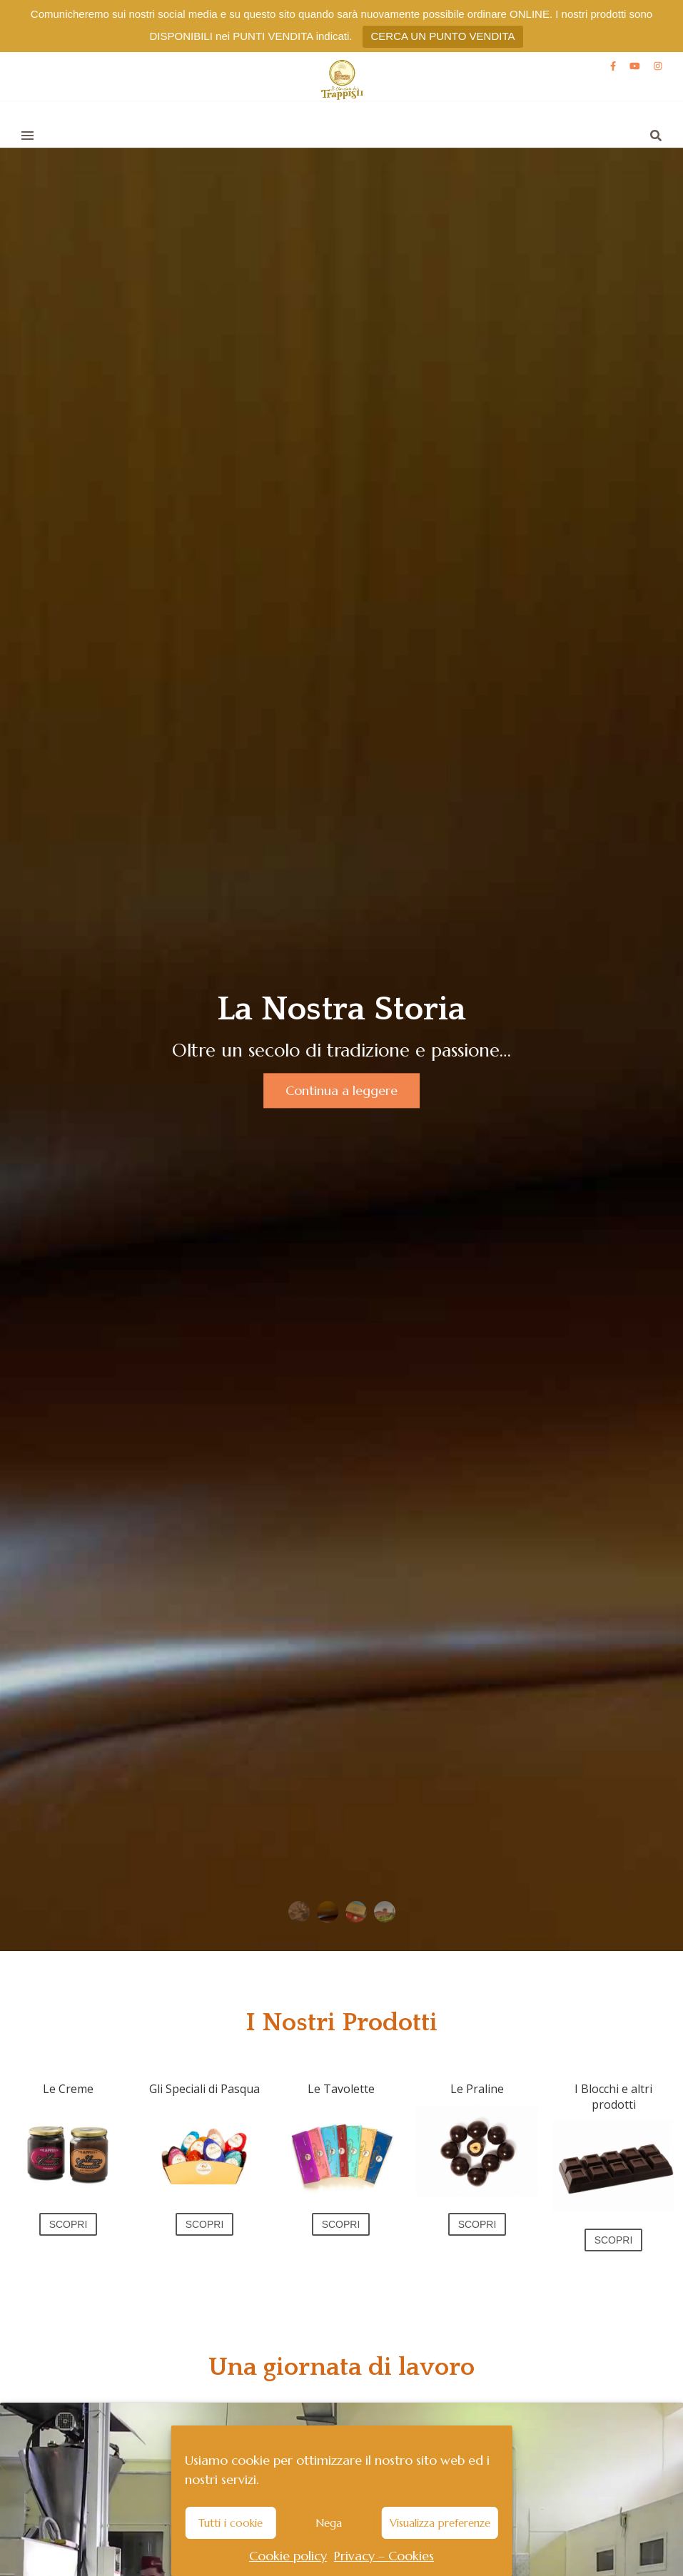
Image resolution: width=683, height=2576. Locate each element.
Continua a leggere (342, 1090)
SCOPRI (68, 2224)
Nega (328, 2523)
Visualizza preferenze (440, 2523)
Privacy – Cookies (384, 2555)
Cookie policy (288, 2555)
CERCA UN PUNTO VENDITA (443, 36)
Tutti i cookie (230, 2523)
